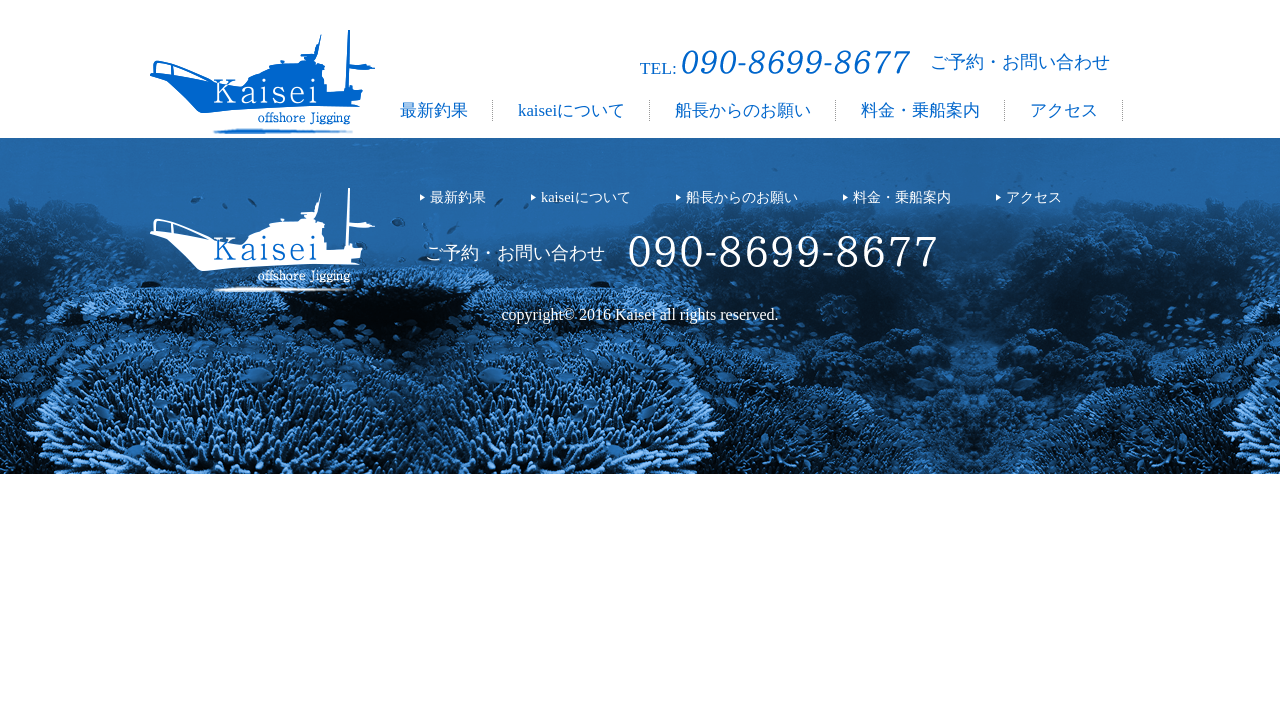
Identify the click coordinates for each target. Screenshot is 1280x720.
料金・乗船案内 (920, 110)
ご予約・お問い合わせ (1020, 62)
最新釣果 (434, 110)
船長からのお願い (743, 110)
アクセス (1064, 110)
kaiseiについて (571, 110)
